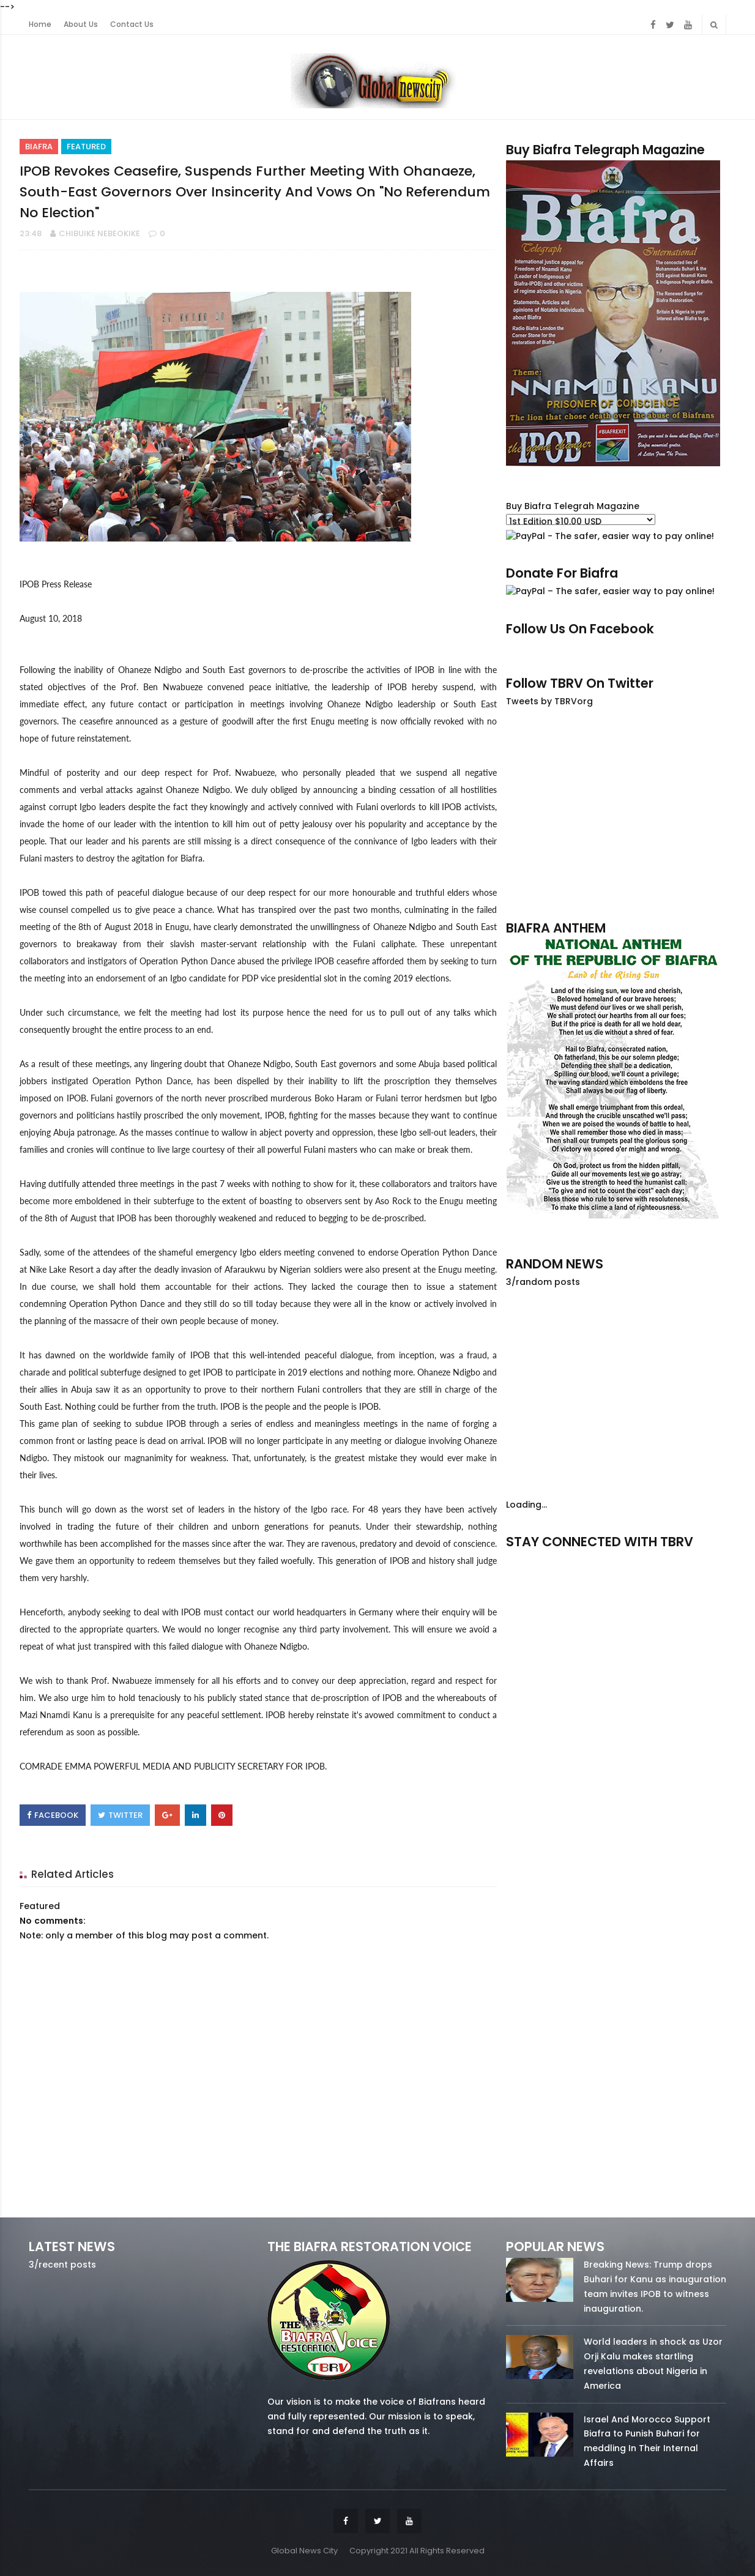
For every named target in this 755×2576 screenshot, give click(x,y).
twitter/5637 (616, 1559)
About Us (81, 24)
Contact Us (132, 24)
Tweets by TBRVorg (549, 701)
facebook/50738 (538, 1559)
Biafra (39, 147)
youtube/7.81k (693, 1559)
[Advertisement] (616, 813)
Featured (86, 147)
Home (40, 24)
